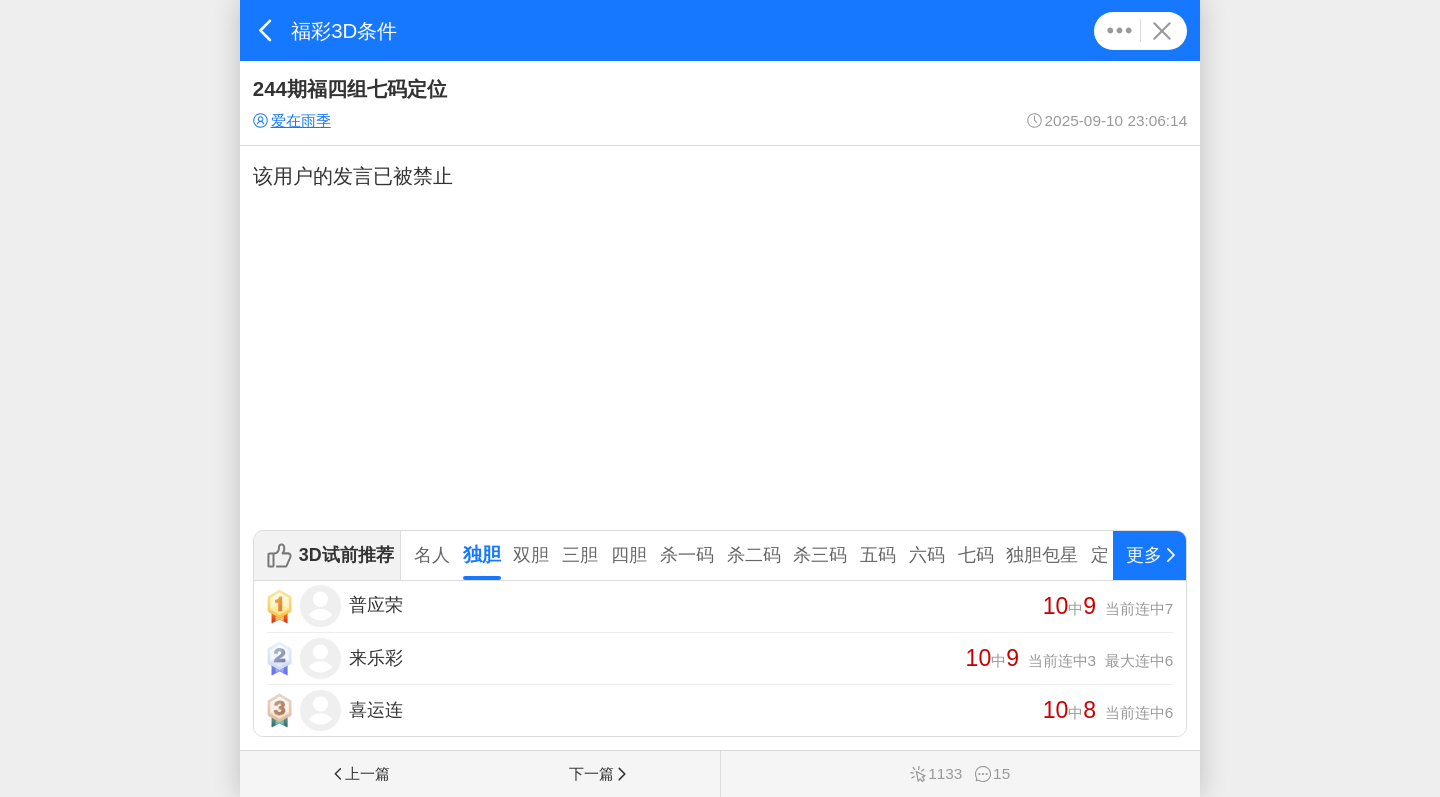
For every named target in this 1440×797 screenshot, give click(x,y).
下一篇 (599, 773)
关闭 (1161, 31)
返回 (265, 30)
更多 (1119, 31)
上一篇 (360, 773)
